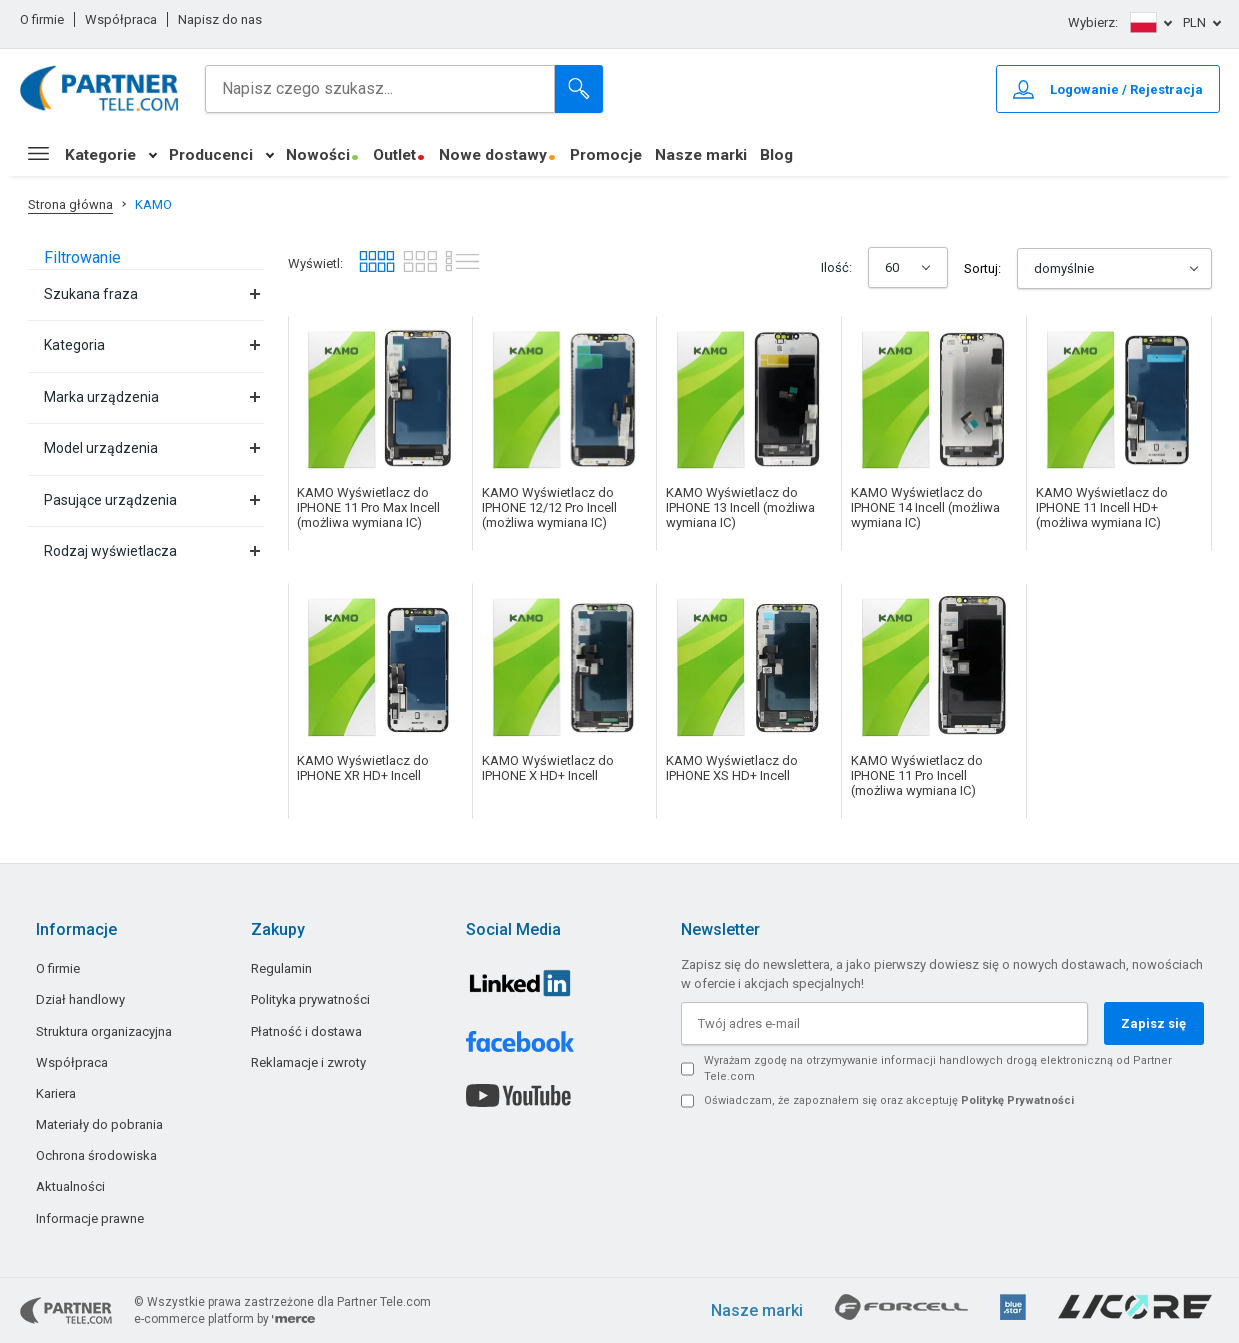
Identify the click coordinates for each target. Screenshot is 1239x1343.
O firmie (42, 19)
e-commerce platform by (224, 1319)
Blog (776, 155)
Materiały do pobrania (99, 1124)
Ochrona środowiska (96, 1155)
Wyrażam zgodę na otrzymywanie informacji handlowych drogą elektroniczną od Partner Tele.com (938, 1068)
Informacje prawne (90, 1218)
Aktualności (70, 1186)
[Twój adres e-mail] (884, 1023)
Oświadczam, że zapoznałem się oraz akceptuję (889, 1100)
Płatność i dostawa (306, 1031)
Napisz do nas (220, 19)
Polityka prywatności (310, 999)
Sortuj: (982, 268)
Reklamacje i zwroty (308, 1062)
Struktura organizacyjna (104, 1031)
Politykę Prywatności (1017, 1100)
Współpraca (121, 19)
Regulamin (281, 968)
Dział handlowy (80, 999)
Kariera (56, 1093)
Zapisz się (1153, 1023)
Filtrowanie (82, 257)
